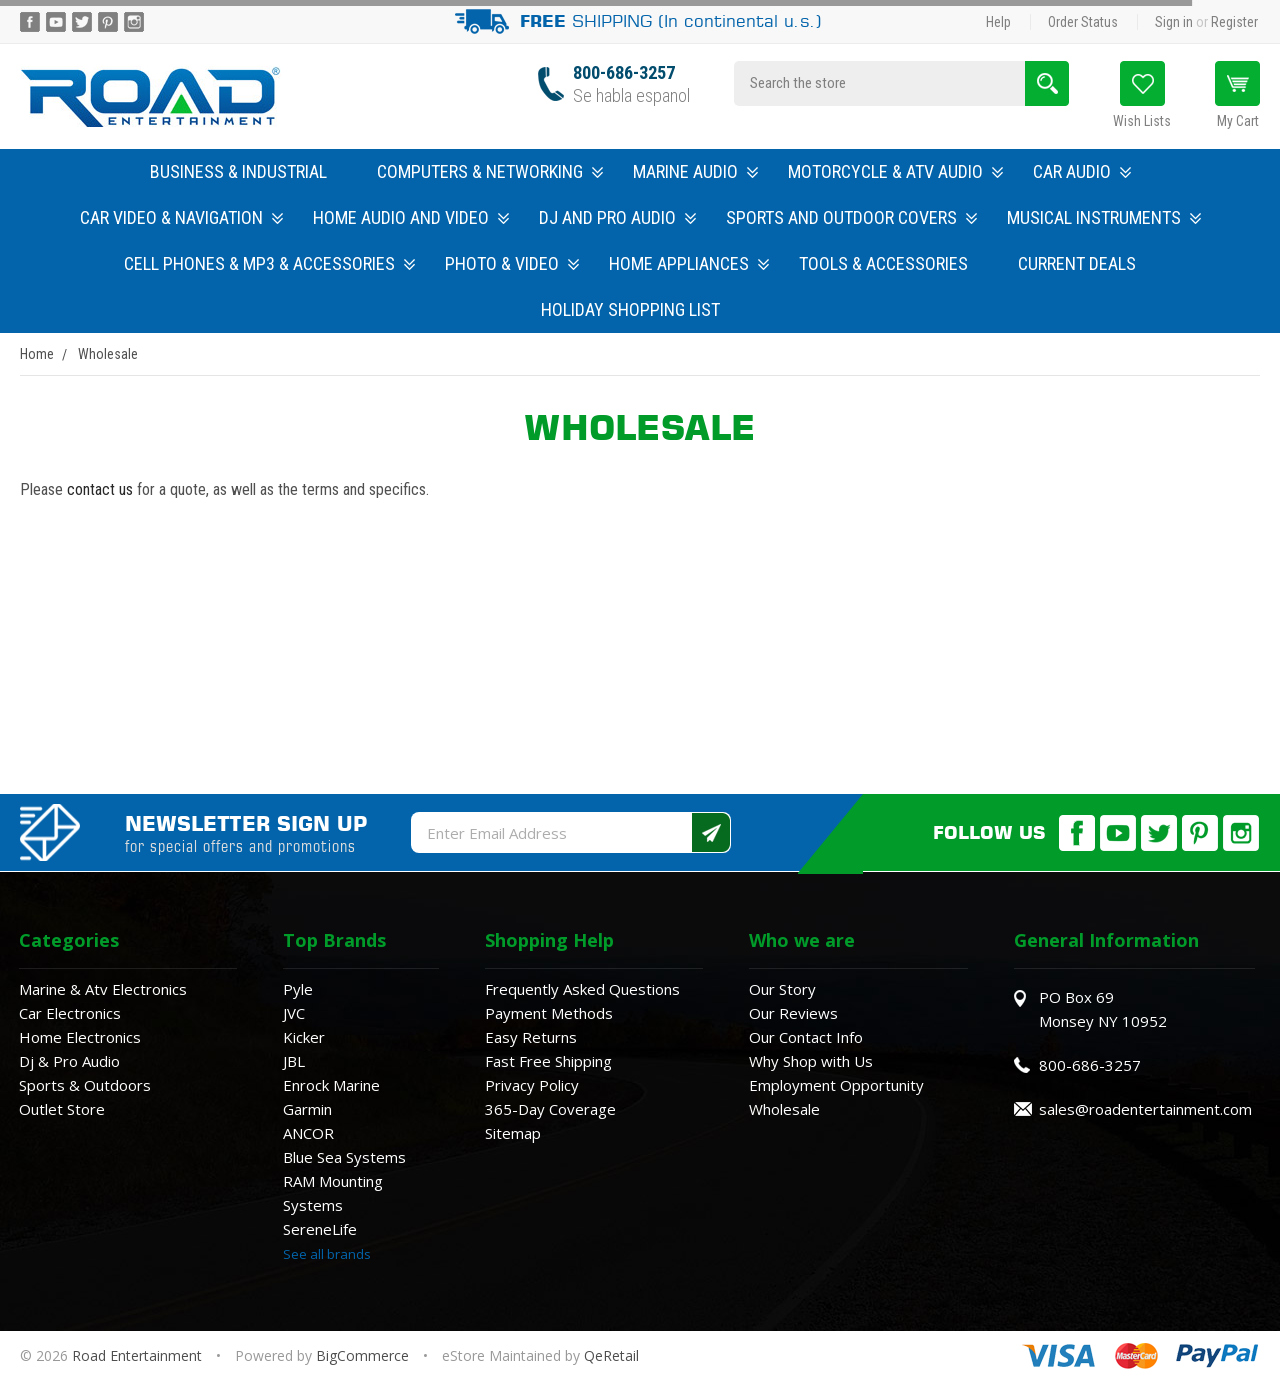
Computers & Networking (490, 171)
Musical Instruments (1104, 217)
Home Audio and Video (411, 217)
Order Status (1083, 22)
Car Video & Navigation (181, 217)
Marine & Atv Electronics (103, 989)
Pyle (298, 989)
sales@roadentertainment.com (1145, 1109)
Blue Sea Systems (344, 1157)
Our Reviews (793, 1013)
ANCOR (308, 1133)
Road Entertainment (139, 1355)
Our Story (782, 989)
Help (998, 22)
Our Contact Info (806, 1037)
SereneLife (320, 1229)
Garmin (307, 1109)
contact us (100, 489)
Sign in (1174, 22)
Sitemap (513, 1133)
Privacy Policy (532, 1085)
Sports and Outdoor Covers (851, 217)
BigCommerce (362, 1355)
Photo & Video (512, 263)
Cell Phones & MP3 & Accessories (269, 263)
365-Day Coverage (550, 1109)
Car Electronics (70, 1013)
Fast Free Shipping (548, 1061)
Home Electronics (80, 1037)
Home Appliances (689, 263)
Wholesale (784, 1109)
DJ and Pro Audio (617, 217)
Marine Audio (695, 171)
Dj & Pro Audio (69, 1061)
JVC (294, 1013)
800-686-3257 (624, 72)
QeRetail (611, 1355)
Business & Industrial (238, 171)
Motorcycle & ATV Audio (895, 171)
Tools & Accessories (883, 263)
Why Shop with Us (811, 1061)
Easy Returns (531, 1037)
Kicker (304, 1037)
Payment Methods (549, 1013)
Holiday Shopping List (630, 309)
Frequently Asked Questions (582, 989)
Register (1234, 22)
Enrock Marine (331, 1085)
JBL (294, 1061)
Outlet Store (62, 1109)
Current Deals (1077, 263)
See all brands (327, 1254)
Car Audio (1082, 171)
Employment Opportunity (836, 1085)
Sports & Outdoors (85, 1085)
